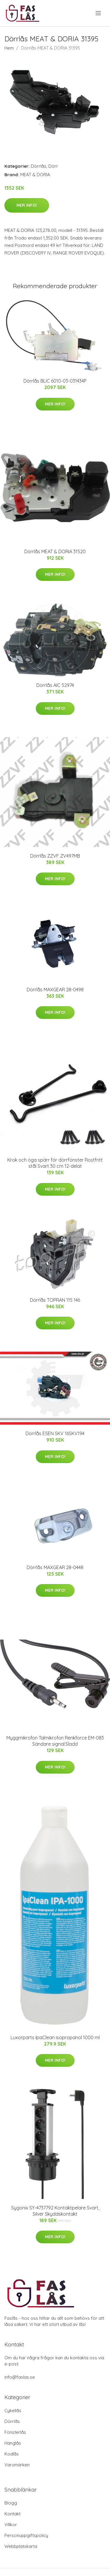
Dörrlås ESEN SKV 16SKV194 (55, 1433)
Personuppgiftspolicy (26, 2535)
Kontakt (12, 2513)
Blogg (10, 2503)
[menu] (99, 13)
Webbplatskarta (20, 2546)
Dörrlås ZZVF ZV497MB (55, 856)
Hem (9, 48)
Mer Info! (26, 205)
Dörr (53, 166)
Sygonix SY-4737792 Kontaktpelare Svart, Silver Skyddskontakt (55, 2211)
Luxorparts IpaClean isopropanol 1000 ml (55, 2037)
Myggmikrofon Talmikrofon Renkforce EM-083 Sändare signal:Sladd (55, 1741)
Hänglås (12, 2443)
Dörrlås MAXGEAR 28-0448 (55, 1567)
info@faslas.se (19, 2377)
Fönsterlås (15, 2432)
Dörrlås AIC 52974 (55, 685)
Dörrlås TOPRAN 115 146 (55, 1300)
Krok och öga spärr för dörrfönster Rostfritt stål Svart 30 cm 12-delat (55, 1163)
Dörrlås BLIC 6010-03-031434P (55, 381)
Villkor (10, 2524)
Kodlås (11, 2454)
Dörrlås (38, 166)
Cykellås (12, 2410)
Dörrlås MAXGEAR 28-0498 (55, 989)
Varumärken (17, 2465)
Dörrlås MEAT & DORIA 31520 (55, 551)
